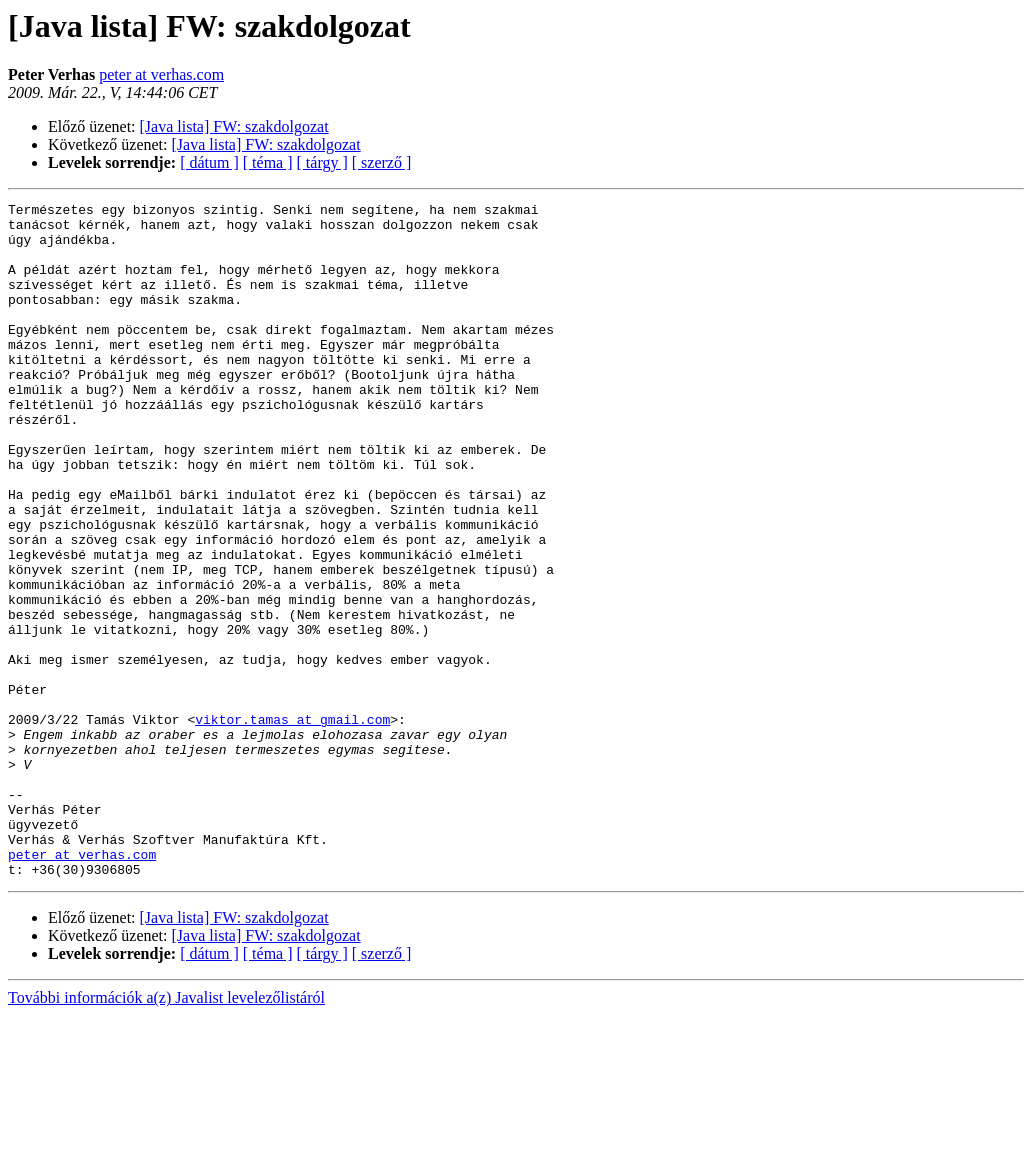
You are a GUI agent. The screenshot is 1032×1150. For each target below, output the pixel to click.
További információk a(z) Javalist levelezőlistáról (166, 1132)
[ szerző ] (382, 162)
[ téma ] (268, 162)
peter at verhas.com (161, 74)
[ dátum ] (209, 162)
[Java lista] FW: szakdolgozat (234, 126)
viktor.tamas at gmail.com (292, 824)
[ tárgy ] (322, 162)
